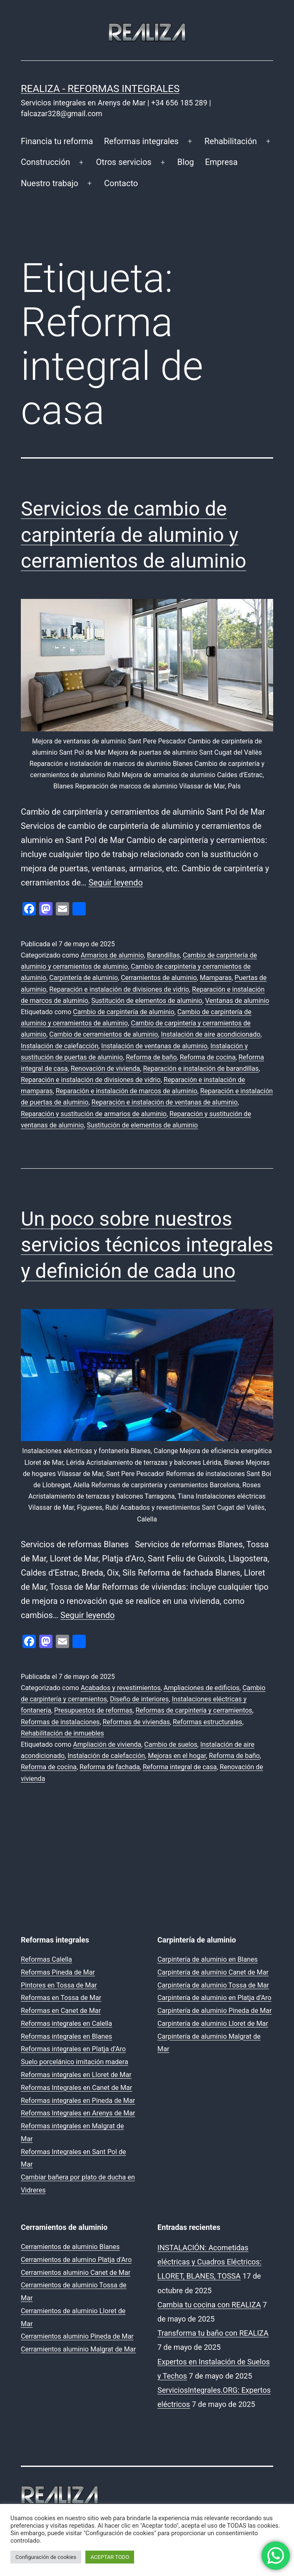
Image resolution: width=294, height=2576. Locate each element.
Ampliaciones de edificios (201, 1688)
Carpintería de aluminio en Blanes (207, 1959)
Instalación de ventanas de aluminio (154, 1046)
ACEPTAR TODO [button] (109, 2557)
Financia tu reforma (57, 141)
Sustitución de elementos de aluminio (146, 1001)
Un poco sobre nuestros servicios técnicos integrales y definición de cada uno (147, 1245)
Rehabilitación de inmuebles (62, 1733)
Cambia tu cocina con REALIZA (209, 2304)
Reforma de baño (151, 1057)
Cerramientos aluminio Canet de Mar (75, 2273)
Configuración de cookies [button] (45, 2557)
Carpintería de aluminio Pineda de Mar (214, 2011)
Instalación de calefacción (59, 1046)
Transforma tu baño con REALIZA (213, 2333)
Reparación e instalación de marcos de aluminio (126, 1091)
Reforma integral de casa (180, 1767)
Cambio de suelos (170, 1744)
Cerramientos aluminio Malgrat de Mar (78, 2349)
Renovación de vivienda (105, 1068)
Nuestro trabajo (49, 183)
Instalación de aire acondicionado (210, 1034)
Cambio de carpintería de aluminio (123, 1012)
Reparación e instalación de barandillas (201, 1068)
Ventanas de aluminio (237, 1001)
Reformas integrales (141, 141)
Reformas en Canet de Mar (61, 2011)
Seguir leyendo (115, 883)
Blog (185, 162)
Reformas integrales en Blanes (66, 2036)
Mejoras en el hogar (177, 1756)
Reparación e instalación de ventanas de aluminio (165, 1102)
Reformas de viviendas (136, 1722)
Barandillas (163, 955)
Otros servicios (124, 162)
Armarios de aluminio (112, 955)
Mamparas (216, 978)
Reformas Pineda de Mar (58, 1972)
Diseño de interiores (139, 1699)
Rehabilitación (230, 141)
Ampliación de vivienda (107, 1744)
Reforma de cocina (208, 1057)
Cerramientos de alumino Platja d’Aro (76, 2260)
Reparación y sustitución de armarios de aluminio (94, 1114)
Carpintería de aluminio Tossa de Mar (213, 1985)
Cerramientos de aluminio (159, 978)
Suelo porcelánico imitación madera (74, 2062)
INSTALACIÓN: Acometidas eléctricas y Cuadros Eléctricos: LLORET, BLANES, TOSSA (209, 2261)
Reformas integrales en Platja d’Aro (73, 2049)
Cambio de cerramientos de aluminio (103, 1034)
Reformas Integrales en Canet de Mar (76, 2088)
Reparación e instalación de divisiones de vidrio (119, 989)
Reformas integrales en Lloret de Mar (76, 2075)
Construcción (45, 162)
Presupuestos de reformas (93, 1710)
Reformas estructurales (207, 1722)
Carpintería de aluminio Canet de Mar (213, 1972)
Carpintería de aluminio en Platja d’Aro (214, 1998)
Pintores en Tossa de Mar (59, 1985)
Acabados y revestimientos (121, 1688)
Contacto (121, 183)
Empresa (221, 162)
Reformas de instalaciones (60, 1722)
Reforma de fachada (110, 1767)
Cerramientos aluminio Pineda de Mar (77, 2336)
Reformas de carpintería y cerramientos (193, 1710)
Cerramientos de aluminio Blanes (70, 2247)
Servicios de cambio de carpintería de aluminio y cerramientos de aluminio (133, 535)
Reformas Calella (46, 1959)
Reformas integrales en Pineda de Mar (78, 2101)
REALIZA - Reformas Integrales (100, 89)
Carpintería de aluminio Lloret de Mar (212, 2023)
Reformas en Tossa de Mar (61, 1998)
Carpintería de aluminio (83, 978)
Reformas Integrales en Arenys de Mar (78, 2113)
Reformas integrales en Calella (66, 2023)
